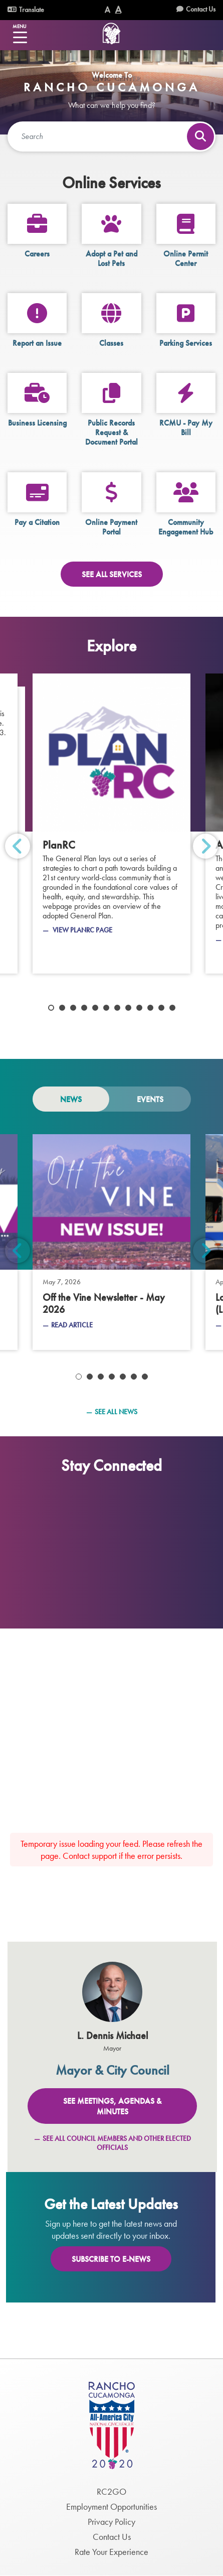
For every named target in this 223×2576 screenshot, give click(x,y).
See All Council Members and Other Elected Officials (117, 2143)
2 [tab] (62, 1008)
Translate (26, 9)
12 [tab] (172, 1008)
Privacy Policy (111, 2521)
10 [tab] (150, 1008)
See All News (116, 1411)
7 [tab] (117, 1008)
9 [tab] (139, 1008)
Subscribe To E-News (111, 2259)
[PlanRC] (111, 823)
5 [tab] (95, 1008)
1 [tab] (51, 1008)
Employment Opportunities (111, 2506)
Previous (17, 846)
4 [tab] (84, 1008)
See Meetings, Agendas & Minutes (112, 2106)
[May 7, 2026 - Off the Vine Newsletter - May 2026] (111, 1241)
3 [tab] (73, 1008)
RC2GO (111, 2491)
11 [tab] (161, 1008)
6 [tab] (106, 1008)
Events (150, 1099)
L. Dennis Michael (112, 2035)
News (71, 1099)
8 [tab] (128, 1008)
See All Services (112, 574)
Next (205, 846)
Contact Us (200, 9)
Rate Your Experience (111, 2551)
